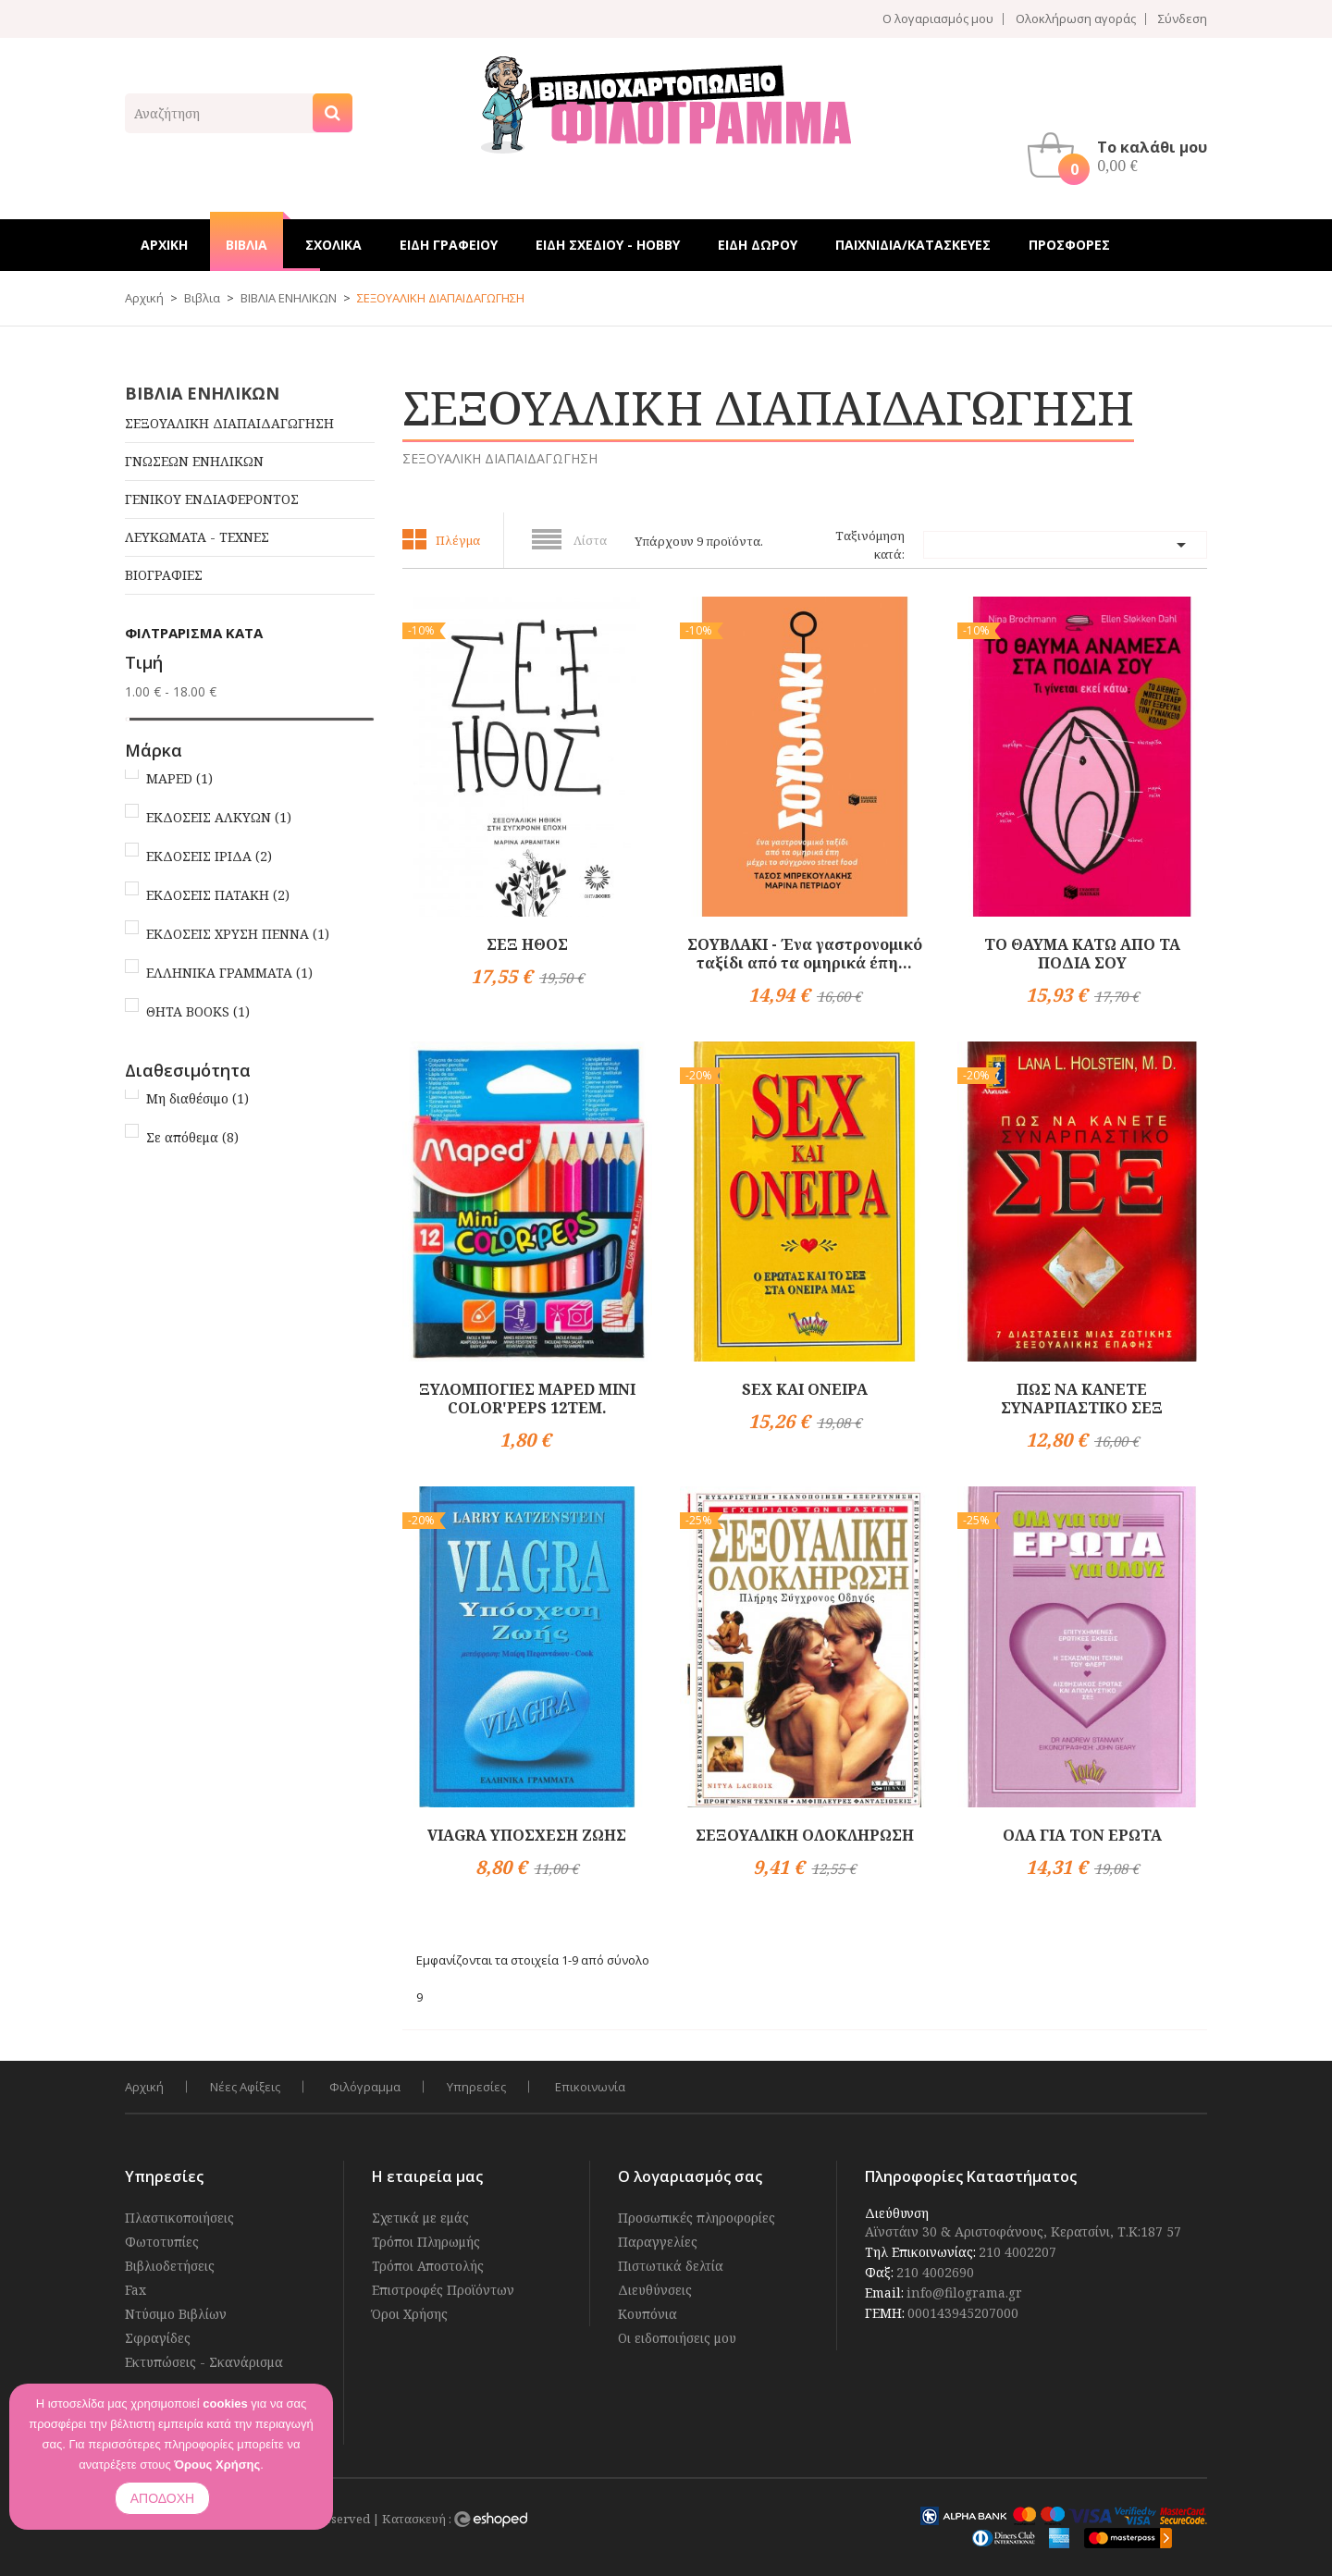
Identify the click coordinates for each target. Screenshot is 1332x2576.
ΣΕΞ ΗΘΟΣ (527, 944)
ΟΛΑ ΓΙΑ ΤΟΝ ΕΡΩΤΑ (1082, 1835)
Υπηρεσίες (476, 2086)
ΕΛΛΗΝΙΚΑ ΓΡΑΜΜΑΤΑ (229, 972)
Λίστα (590, 540)
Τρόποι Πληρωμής (426, 2241)
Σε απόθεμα (192, 1137)
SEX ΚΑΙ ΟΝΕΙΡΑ (805, 1389)
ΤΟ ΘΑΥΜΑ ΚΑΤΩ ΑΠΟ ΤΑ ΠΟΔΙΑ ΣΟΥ (1082, 953)
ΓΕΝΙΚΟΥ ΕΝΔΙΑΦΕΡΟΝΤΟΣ (212, 499)
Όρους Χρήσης (217, 2464)
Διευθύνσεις (655, 2290)
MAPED (179, 778)
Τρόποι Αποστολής (428, 2265)
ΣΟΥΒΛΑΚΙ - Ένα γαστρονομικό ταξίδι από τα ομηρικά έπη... (804, 953)
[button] (1122, 155)
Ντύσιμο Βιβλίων (176, 2314)
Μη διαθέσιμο (197, 1098)
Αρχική (144, 2086)
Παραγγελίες (657, 2241)
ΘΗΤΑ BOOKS (198, 1011)
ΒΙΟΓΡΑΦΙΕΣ (164, 575)
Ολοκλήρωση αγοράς (1076, 19)
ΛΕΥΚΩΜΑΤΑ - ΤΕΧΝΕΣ (197, 537)
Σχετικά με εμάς (420, 2217)
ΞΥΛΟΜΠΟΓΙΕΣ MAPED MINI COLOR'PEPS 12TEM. (527, 1398)
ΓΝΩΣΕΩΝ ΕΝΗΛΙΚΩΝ (194, 461)
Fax (135, 2290)
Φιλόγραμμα (365, 2086)
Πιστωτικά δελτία (670, 2265)
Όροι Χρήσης (410, 2314)
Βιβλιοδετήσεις (170, 2265)
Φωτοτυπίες (162, 2241)
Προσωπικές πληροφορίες (696, 2217)
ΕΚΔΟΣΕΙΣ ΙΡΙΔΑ (209, 856)
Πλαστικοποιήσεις (179, 2217)
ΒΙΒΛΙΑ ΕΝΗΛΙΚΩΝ (202, 393)
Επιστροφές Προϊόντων (443, 2290)
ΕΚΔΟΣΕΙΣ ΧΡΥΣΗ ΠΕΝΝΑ (237, 934)
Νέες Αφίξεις (245, 2086)
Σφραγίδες (158, 2338)
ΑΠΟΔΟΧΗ (162, 2498)
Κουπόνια (647, 2314)
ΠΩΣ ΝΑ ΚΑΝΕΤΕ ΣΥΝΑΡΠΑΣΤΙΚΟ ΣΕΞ (1082, 1398)
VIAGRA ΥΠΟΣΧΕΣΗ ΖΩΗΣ (526, 1835)
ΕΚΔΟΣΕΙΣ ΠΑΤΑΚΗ (218, 895)
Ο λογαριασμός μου (937, 19)
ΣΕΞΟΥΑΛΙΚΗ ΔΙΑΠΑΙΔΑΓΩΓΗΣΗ (229, 423)
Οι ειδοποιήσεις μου (677, 2338)
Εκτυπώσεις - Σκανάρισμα (204, 2362)
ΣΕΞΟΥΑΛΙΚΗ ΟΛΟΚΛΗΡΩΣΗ (805, 1835)
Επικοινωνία (590, 2086)
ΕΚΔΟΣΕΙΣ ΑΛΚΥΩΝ (218, 817)
